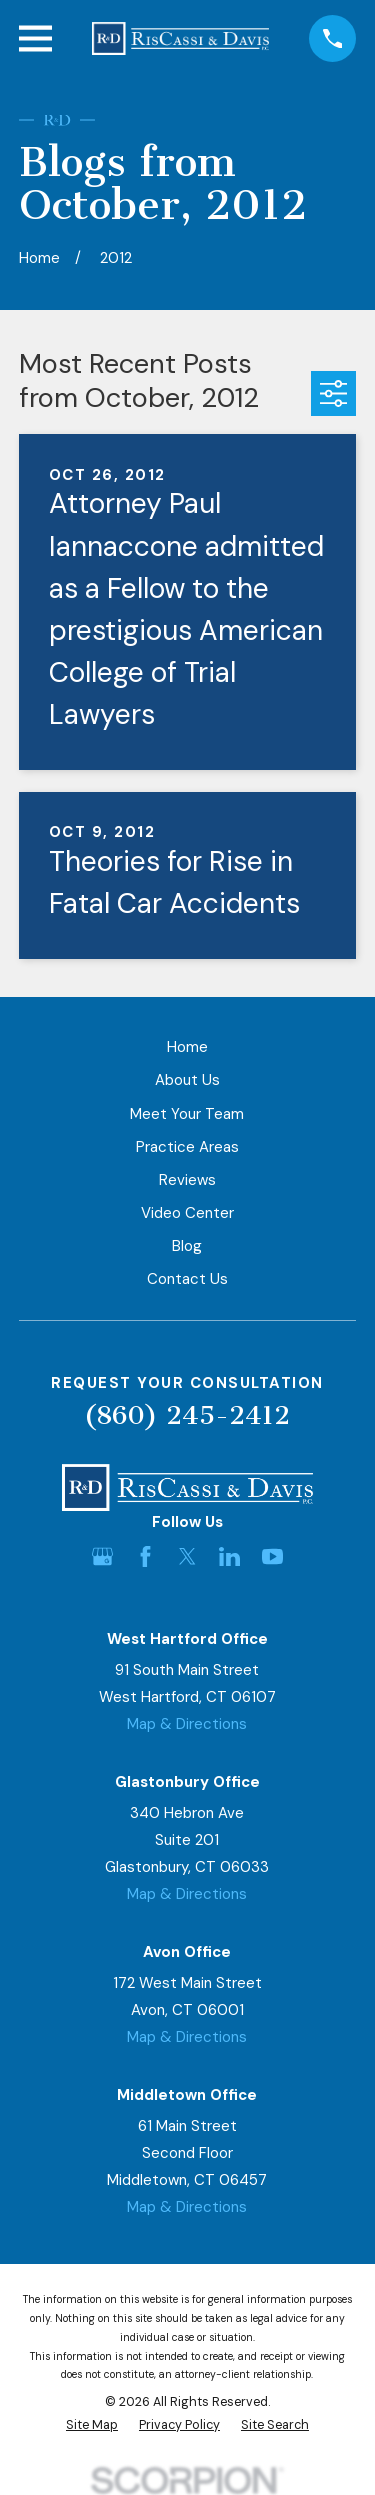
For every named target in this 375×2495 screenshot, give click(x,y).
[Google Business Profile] (102, 1556)
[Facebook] (145, 1556)
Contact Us (187, 1279)
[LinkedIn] (229, 1556)
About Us (187, 1080)
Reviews (187, 1180)
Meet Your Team (187, 1114)
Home (187, 1047)
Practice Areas (187, 1147)
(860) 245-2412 (187, 1415)
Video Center (187, 1213)
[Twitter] (187, 1556)
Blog (187, 1246)
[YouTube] (272, 1556)
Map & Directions (187, 1724)
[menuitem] (92, 2425)
